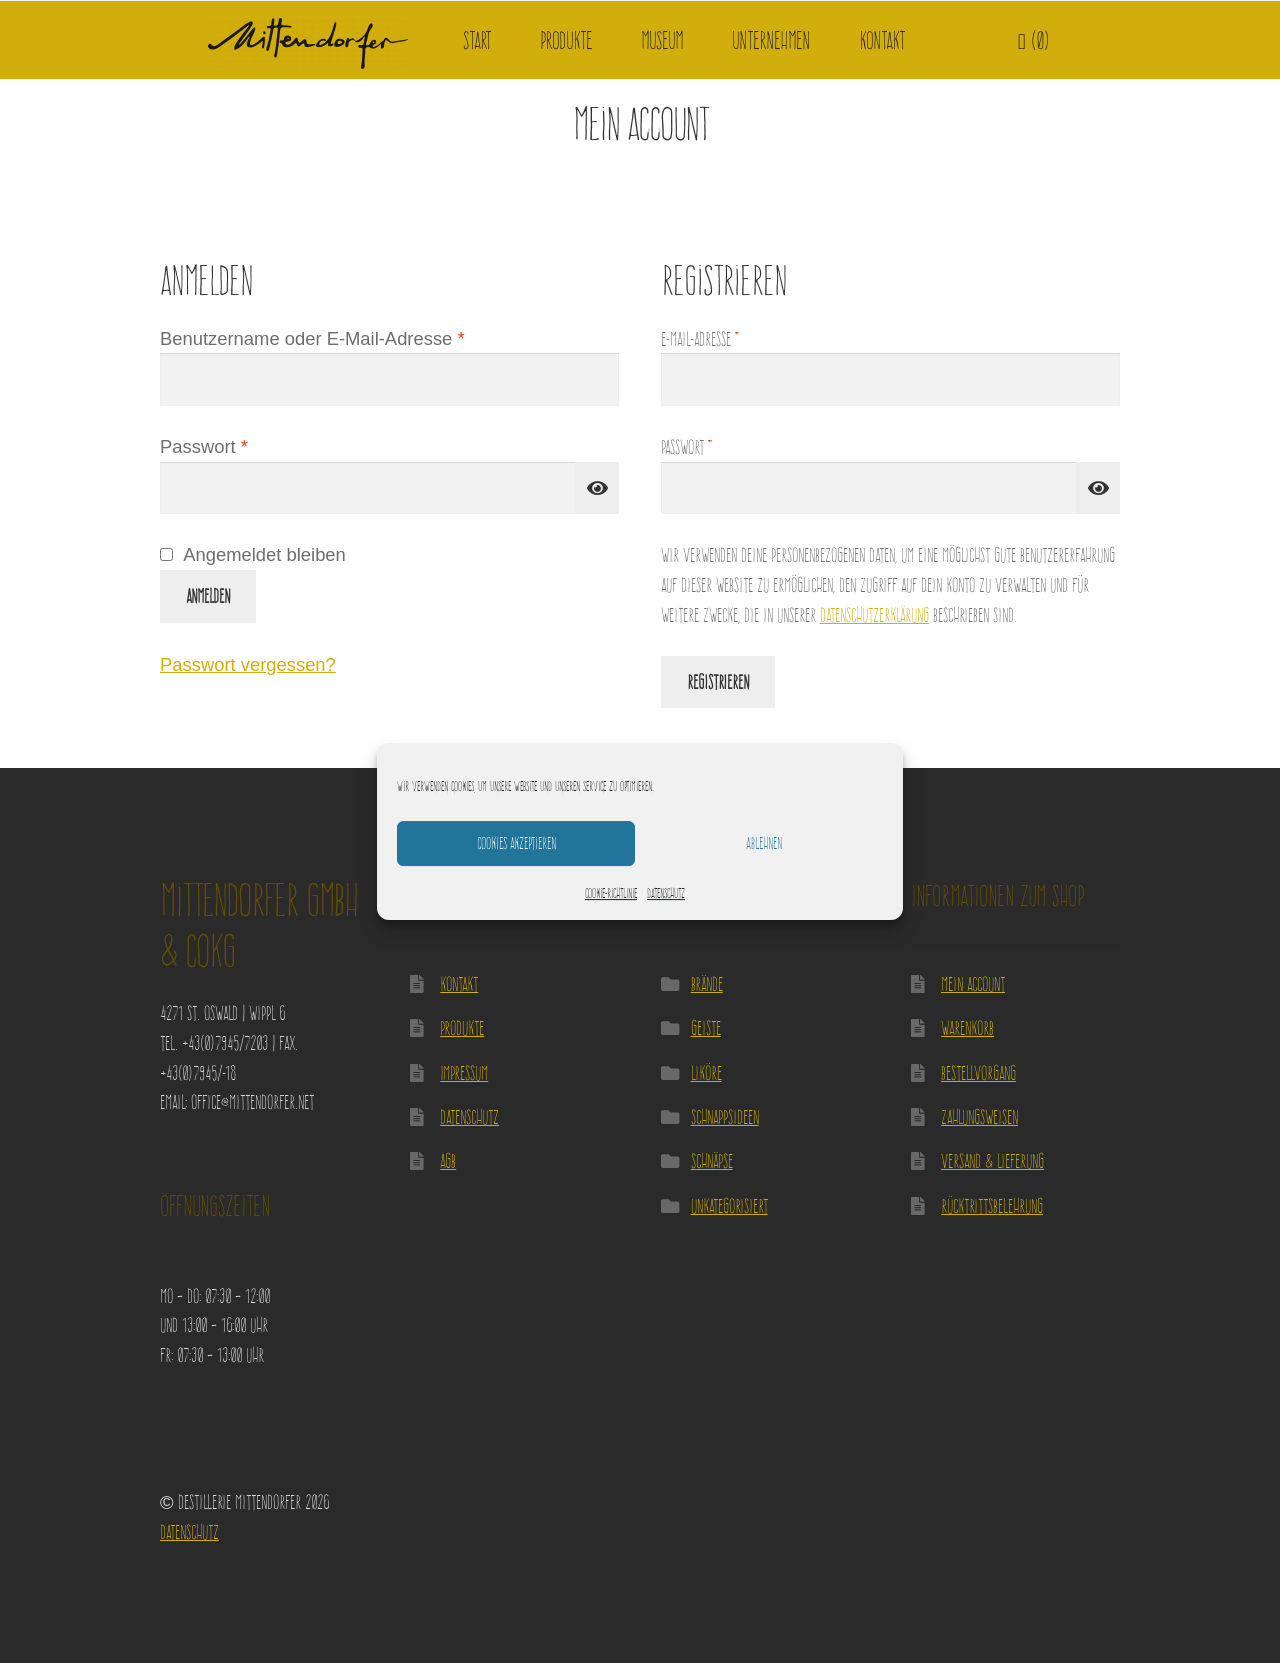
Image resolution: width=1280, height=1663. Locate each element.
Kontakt (882, 40)
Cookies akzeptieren (516, 843)
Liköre (706, 1072)
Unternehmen (771, 40)
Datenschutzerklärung (874, 614)
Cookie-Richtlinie (611, 893)
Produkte (566, 40)
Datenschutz (666, 893)
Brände (707, 983)
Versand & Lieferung (992, 1160)
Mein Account (973, 983)
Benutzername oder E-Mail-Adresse (359, 336)
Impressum (464, 1072)
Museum (662, 40)
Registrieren (718, 681)
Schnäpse (712, 1160)
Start (477, 40)
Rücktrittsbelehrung (992, 1205)
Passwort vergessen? (248, 664)
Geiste (706, 1027)
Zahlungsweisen (979, 1116)
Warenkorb (967, 1027)
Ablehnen (764, 843)
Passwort (250, 444)
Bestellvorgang (978, 1072)
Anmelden (208, 595)
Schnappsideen (725, 1116)
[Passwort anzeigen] (597, 488)
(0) (1034, 40)
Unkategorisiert (729, 1205)
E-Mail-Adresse (731, 336)
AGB (448, 1160)
